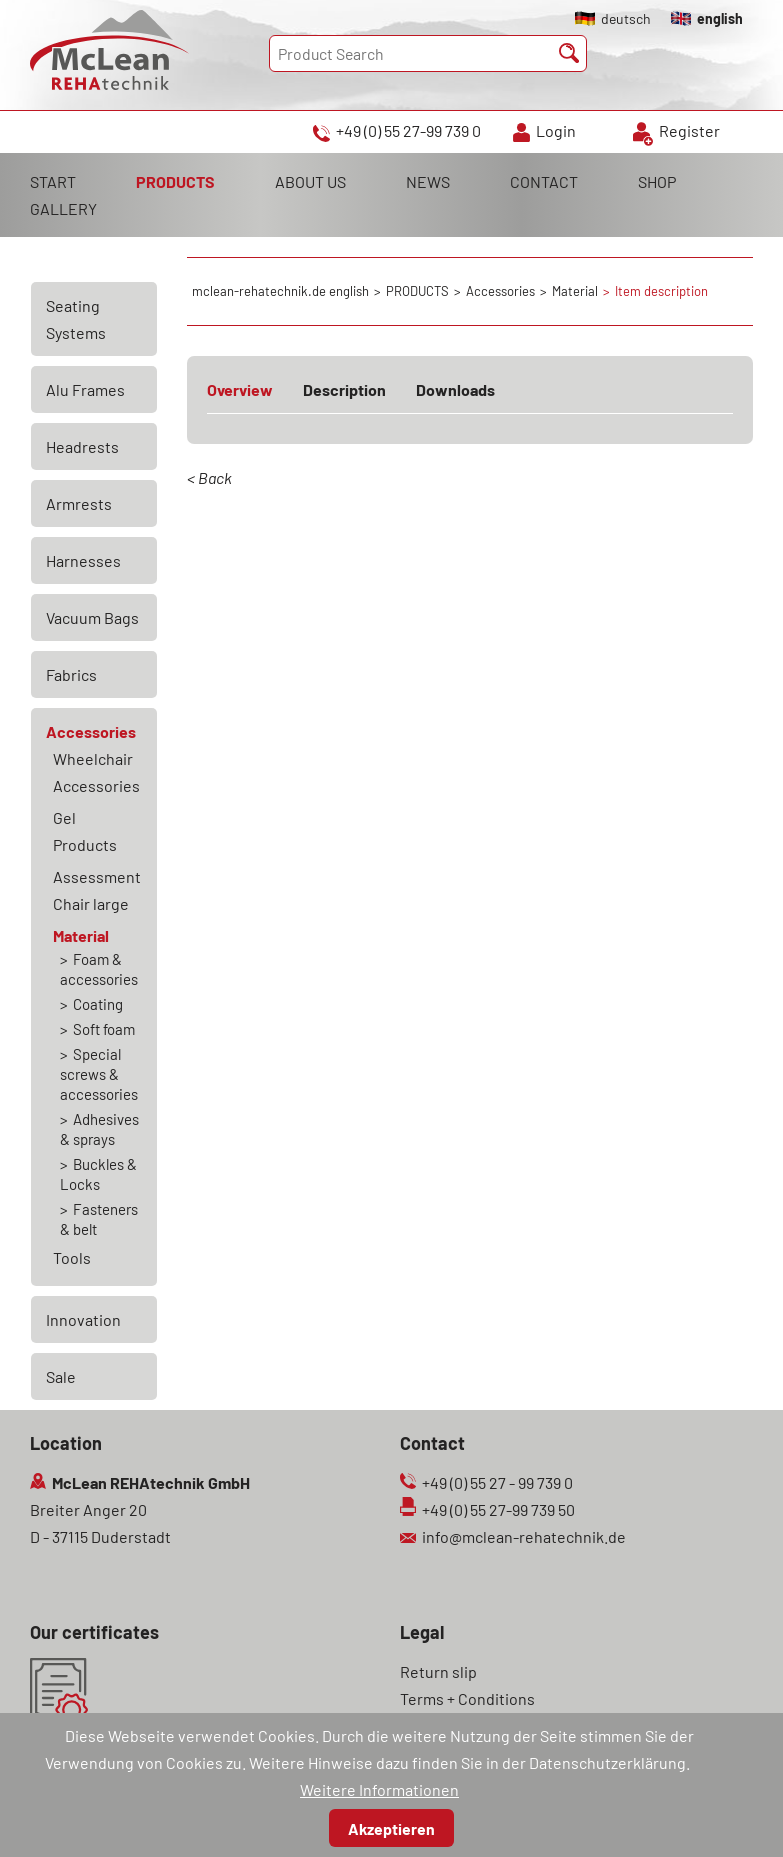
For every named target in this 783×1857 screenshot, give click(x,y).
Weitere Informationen (379, 1789)
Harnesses (83, 560)
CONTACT (544, 181)
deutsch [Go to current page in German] (626, 18)
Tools (72, 1257)
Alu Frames (85, 389)
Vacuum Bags (92, 617)
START (53, 181)
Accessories (91, 731)
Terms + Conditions (467, 1698)
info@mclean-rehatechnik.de (524, 1536)
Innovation (83, 1319)
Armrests (79, 503)
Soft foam (104, 1029)
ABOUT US (310, 181)
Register (689, 130)
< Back (209, 477)
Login (556, 130)
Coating (98, 1004)
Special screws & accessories (99, 1074)
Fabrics (71, 674)
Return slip (438, 1671)
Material (81, 935)
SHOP (657, 181)
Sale (61, 1376)
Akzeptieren (391, 1828)
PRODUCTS (175, 181)
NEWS (428, 181)
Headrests (82, 446)
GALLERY (63, 208)
